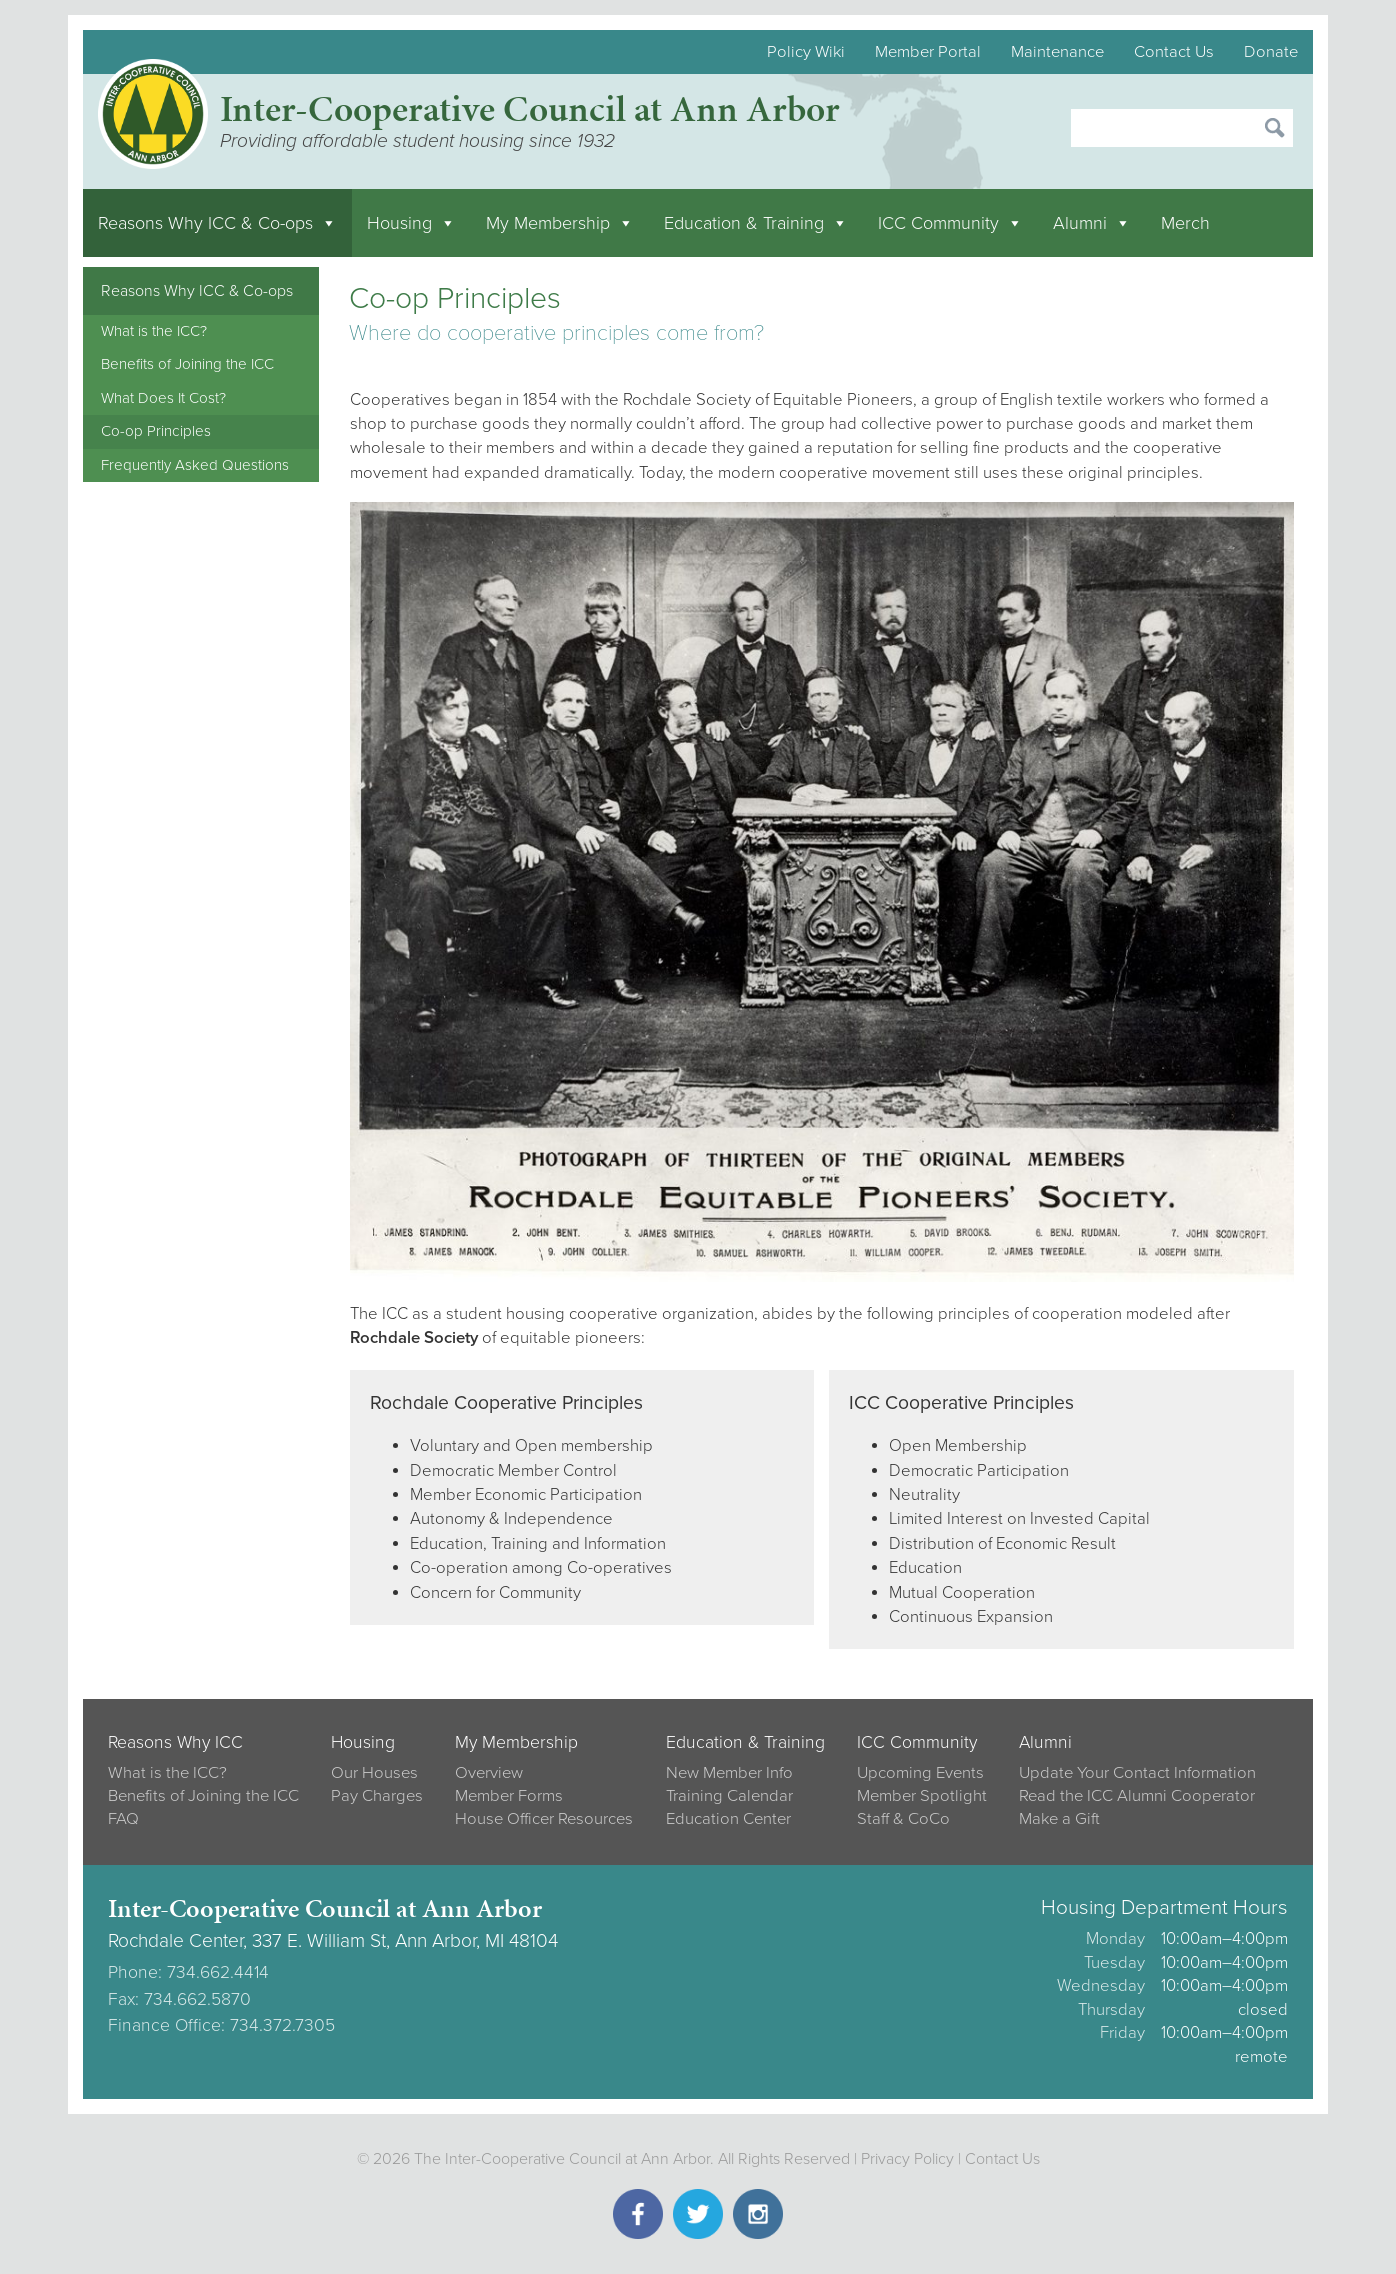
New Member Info (729, 1773)
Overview (489, 1773)
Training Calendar (729, 1796)
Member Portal (928, 52)
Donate (1271, 52)
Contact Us (1174, 52)
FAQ (123, 1819)
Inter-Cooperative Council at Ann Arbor (530, 108)
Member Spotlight (922, 1796)
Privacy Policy (907, 2159)
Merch (1185, 223)
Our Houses (374, 1773)
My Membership (560, 223)
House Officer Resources (544, 1819)
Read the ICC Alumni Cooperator (1137, 1796)
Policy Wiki (806, 52)
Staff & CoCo (903, 1819)
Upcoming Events (920, 1773)
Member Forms (509, 1796)
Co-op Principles (156, 431)
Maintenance (1057, 52)
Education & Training (756, 223)
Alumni (1092, 223)
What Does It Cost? (163, 398)
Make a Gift (1059, 1819)
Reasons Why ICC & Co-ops (217, 223)
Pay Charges (377, 1796)
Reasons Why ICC (175, 1742)
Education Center (728, 1819)
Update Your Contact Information (1137, 1773)
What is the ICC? (154, 331)
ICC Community (950, 223)
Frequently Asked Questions (195, 465)
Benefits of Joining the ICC (187, 364)
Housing (411, 223)
